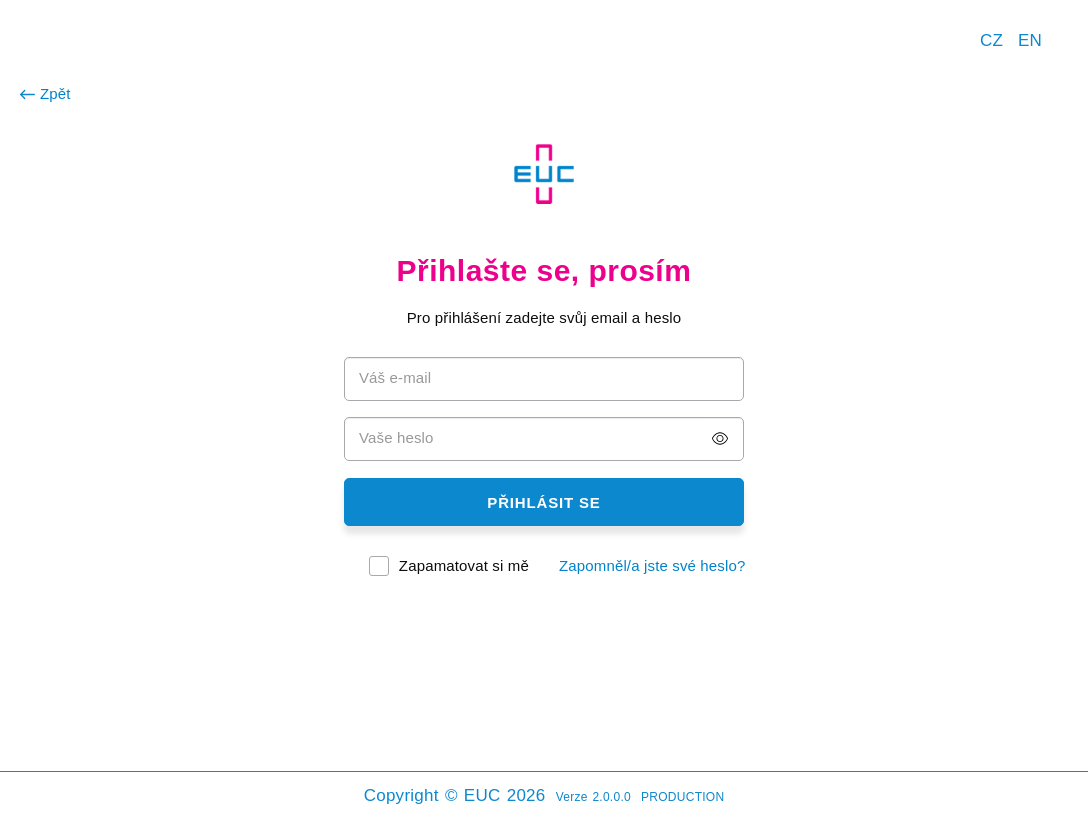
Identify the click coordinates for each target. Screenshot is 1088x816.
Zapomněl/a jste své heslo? (652, 565)
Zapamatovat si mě (464, 565)
